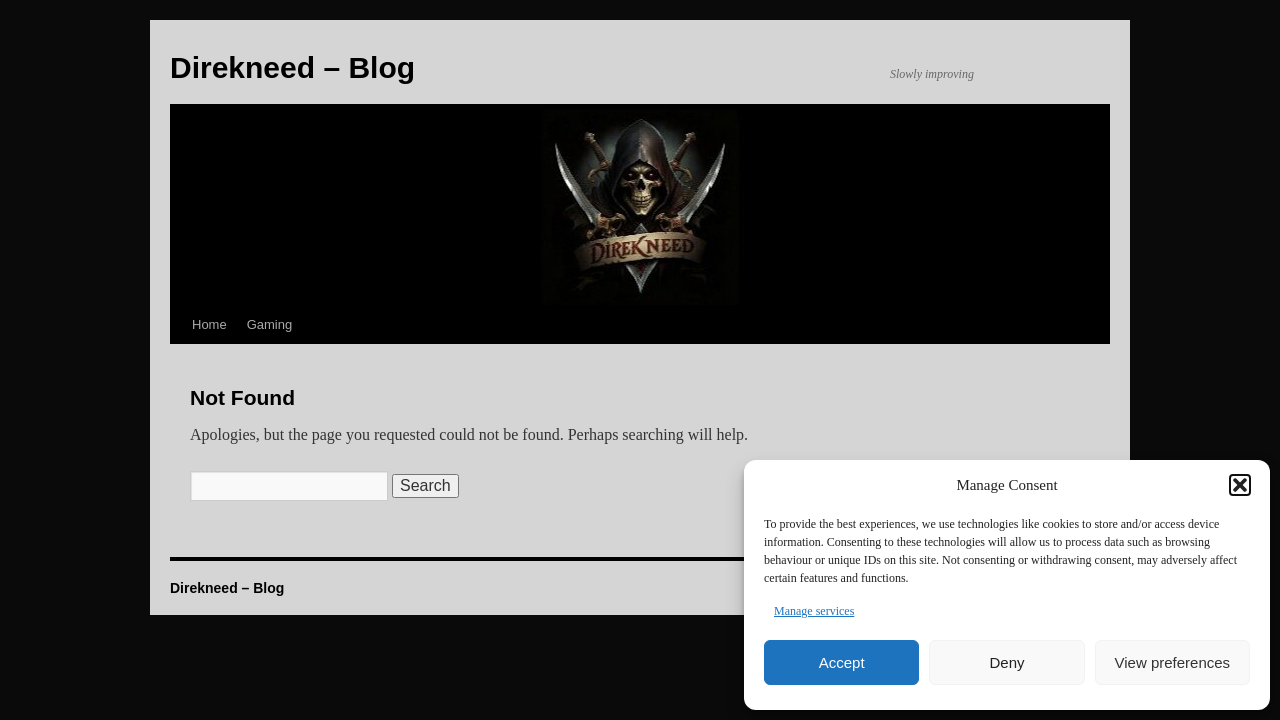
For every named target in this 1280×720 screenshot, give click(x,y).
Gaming (270, 324)
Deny (1006, 662)
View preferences (1173, 662)
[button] (1240, 485)
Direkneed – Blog (227, 588)
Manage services (814, 611)
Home (209, 324)
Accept (842, 662)
